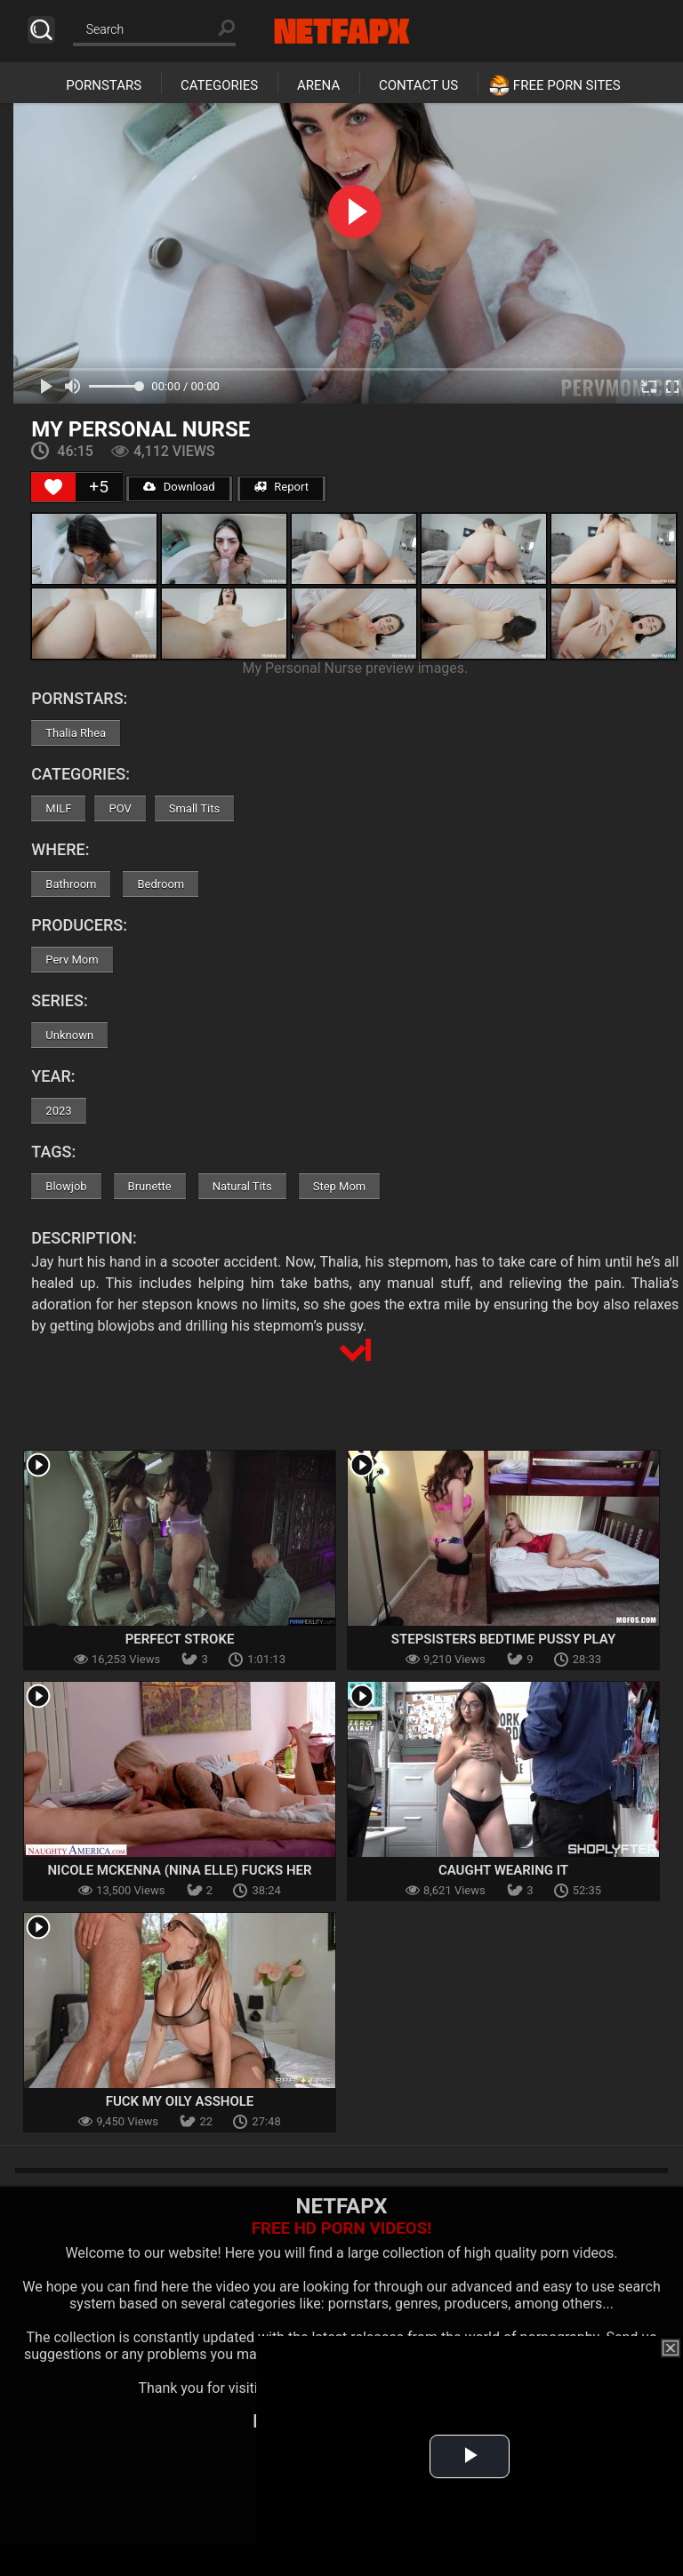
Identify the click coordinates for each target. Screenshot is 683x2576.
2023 (58, 1110)
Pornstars (103, 85)
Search (41, 30)
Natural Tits (242, 1186)
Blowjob (65, 1186)
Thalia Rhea (75, 733)
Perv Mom (71, 959)
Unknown (69, 1035)
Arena (318, 85)
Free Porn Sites (567, 85)
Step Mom (339, 1186)
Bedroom (160, 884)
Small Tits (194, 808)
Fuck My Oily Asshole (180, 2101)
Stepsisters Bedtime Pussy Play (503, 1639)
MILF (58, 808)
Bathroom (70, 884)
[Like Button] (53, 487)
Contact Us (418, 85)
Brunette (150, 1186)
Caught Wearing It (503, 1870)
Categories (219, 85)
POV (119, 808)
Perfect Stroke (180, 1639)
